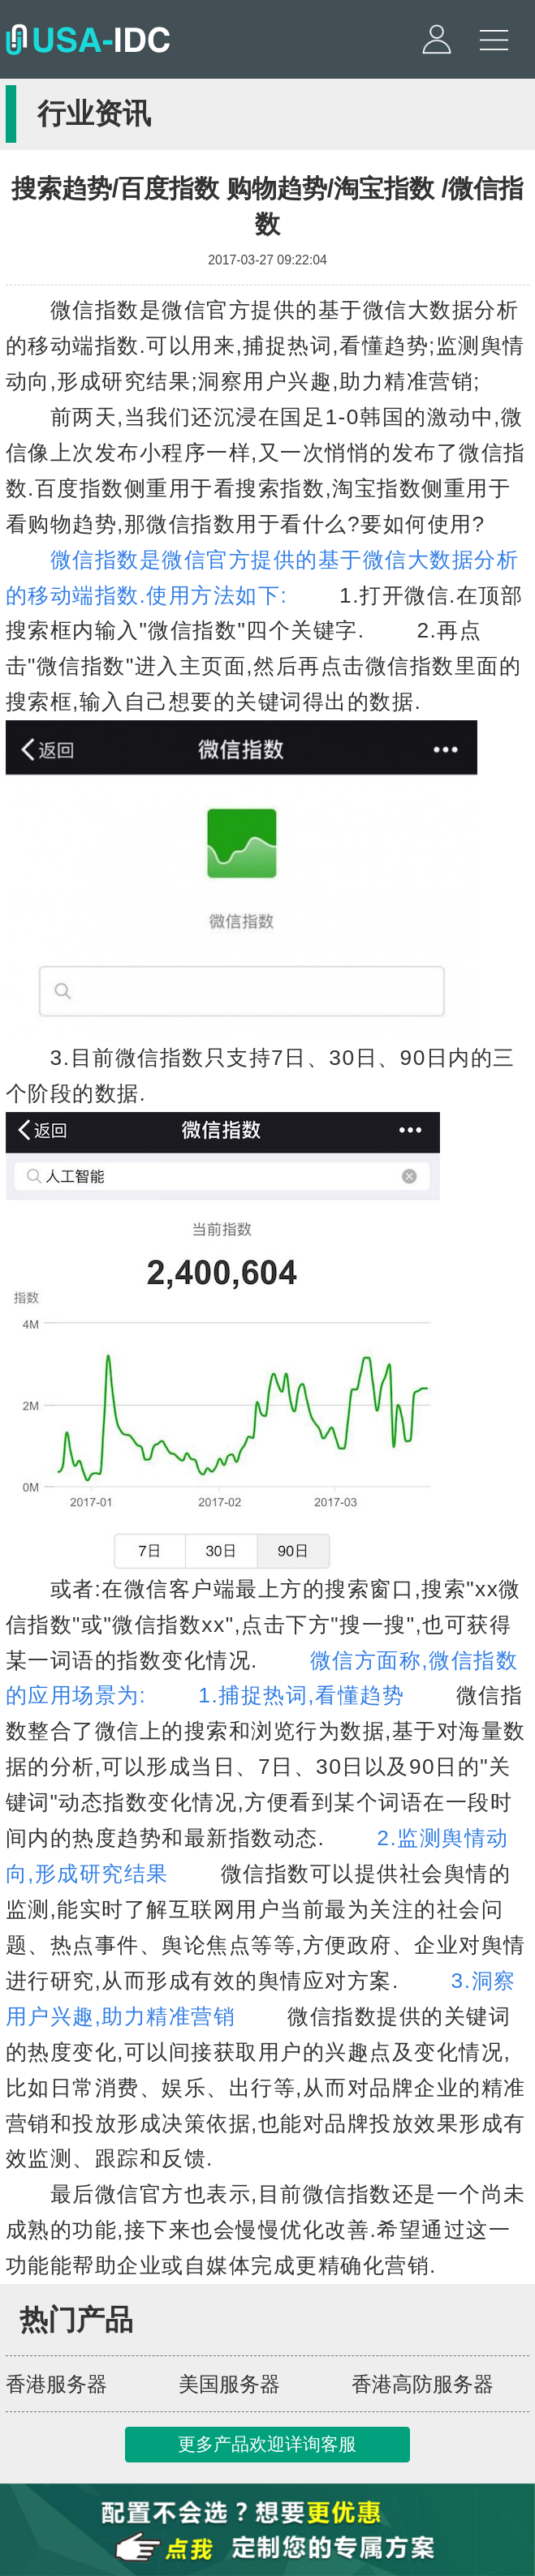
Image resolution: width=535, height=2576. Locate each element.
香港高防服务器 (423, 2384)
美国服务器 (229, 2384)
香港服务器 (56, 2384)
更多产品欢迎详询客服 (267, 2444)
